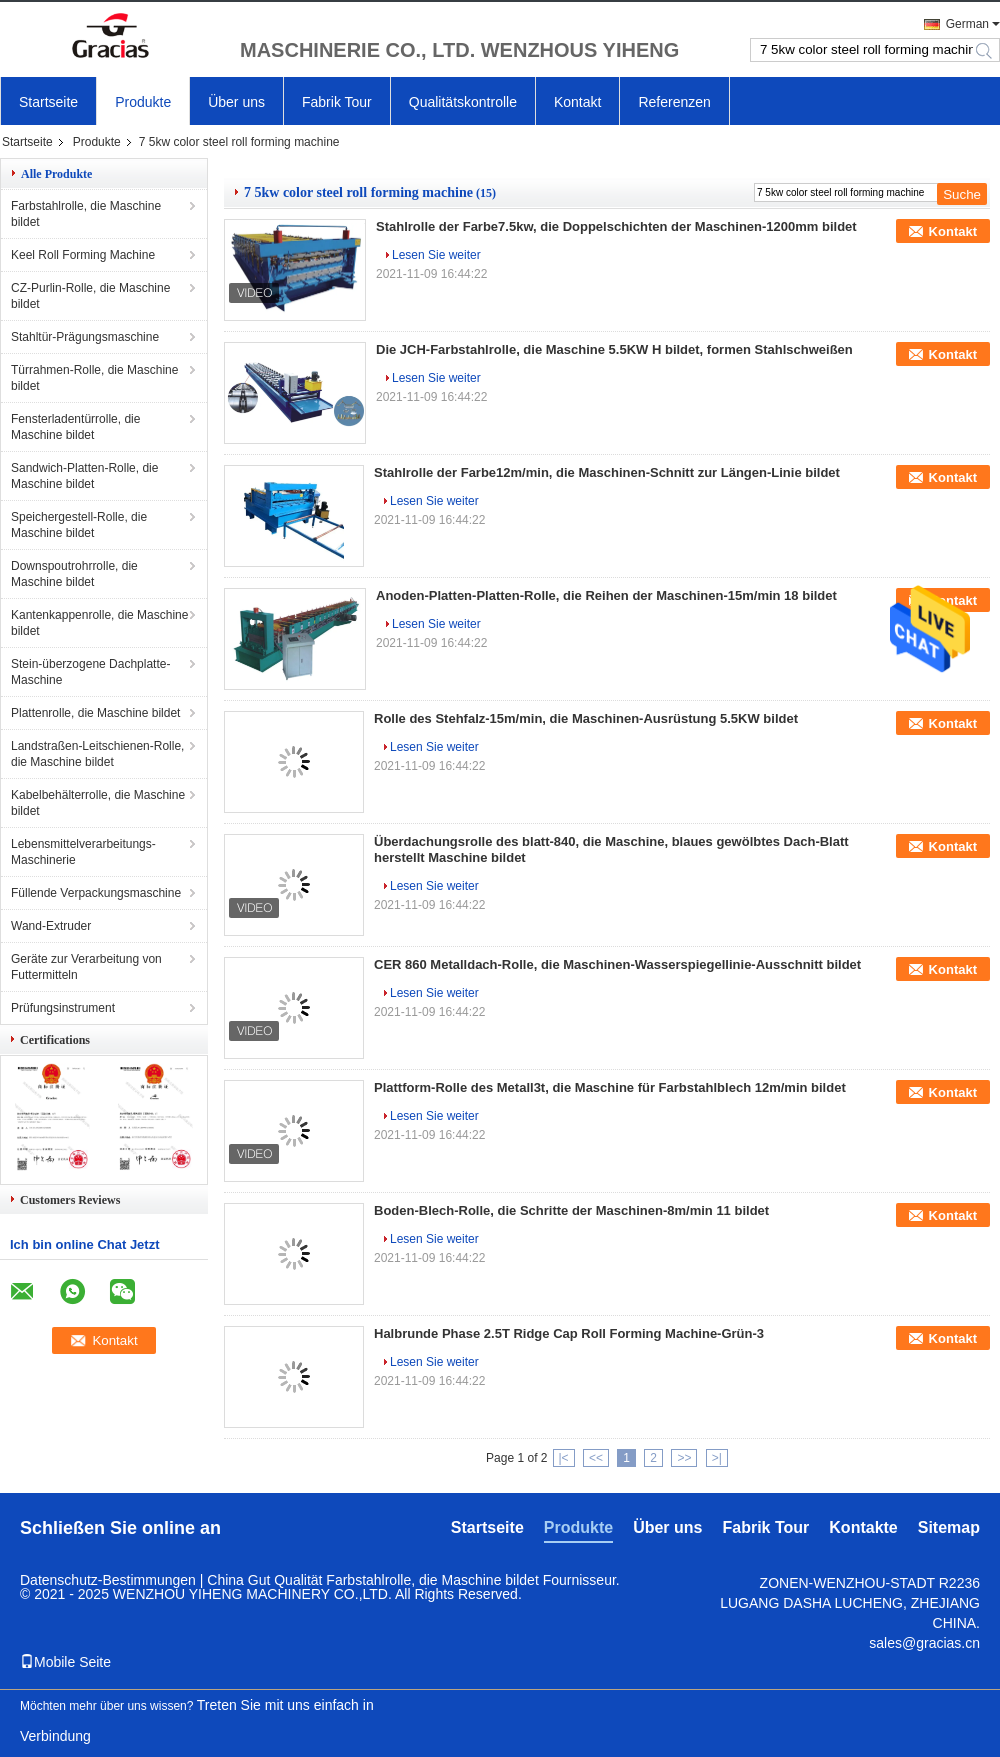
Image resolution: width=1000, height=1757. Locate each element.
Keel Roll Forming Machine (83, 255)
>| (717, 1458)
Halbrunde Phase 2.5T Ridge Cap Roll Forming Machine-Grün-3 (569, 1333)
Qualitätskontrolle (463, 102)
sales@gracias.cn (924, 1643)
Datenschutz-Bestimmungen (108, 1580)
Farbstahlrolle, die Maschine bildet (86, 214)
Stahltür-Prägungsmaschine (85, 337)
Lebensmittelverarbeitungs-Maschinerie (83, 852)
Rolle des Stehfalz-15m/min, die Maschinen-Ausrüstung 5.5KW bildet (586, 718)
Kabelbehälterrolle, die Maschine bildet (98, 803)
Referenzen (674, 102)
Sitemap (949, 1527)
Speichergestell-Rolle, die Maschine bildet (79, 525)
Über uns (236, 102)
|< (564, 1458)
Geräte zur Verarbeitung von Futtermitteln (86, 967)
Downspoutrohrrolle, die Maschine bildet (74, 574)
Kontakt (577, 102)
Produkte (143, 102)
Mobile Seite (65, 1662)
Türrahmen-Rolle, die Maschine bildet (94, 378)
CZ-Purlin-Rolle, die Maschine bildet (90, 296)
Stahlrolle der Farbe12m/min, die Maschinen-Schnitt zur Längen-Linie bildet (607, 472)
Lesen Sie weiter (436, 255)
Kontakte (863, 1527)
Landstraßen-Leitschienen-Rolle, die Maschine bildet (97, 754)
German (967, 24)
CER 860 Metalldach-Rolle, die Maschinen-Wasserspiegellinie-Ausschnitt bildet (617, 964)
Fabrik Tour (337, 102)
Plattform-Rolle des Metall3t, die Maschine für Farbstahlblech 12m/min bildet (610, 1087)
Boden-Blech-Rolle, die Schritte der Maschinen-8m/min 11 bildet (571, 1210)
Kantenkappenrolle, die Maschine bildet (99, 623)
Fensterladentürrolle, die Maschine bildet (75, 427)
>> (684, 1458)
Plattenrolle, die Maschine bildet (95, 713)
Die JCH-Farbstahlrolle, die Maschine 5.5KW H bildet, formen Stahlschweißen (614, 349)
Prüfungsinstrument (63, 1008)
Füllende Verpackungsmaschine (96, 893)
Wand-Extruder (51, 926)
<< (596, 1458)
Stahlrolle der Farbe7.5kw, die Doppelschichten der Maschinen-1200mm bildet (616, 226)
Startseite (48, 102)
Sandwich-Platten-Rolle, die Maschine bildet (84, 476)
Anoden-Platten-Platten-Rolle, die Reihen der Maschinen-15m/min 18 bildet (606, 595)
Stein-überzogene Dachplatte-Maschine (90, 672)
